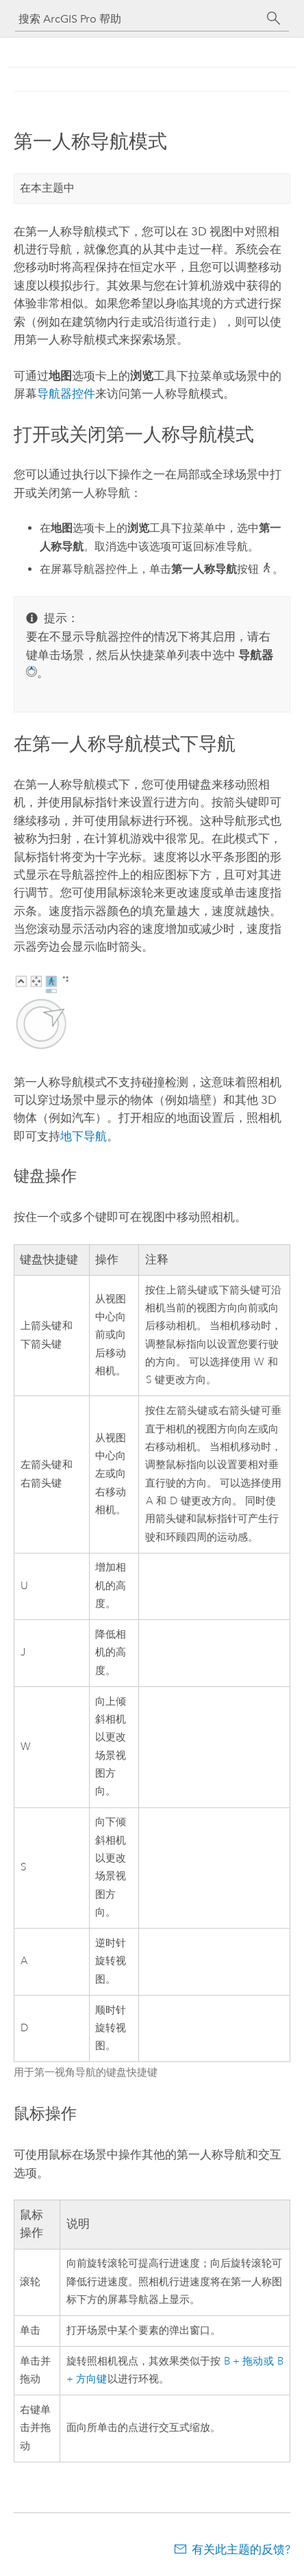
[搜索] (274, 18)
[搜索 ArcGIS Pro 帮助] (138, 19)
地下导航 (83, 1136)
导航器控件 (66, 393)
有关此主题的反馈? (241, 2549)
